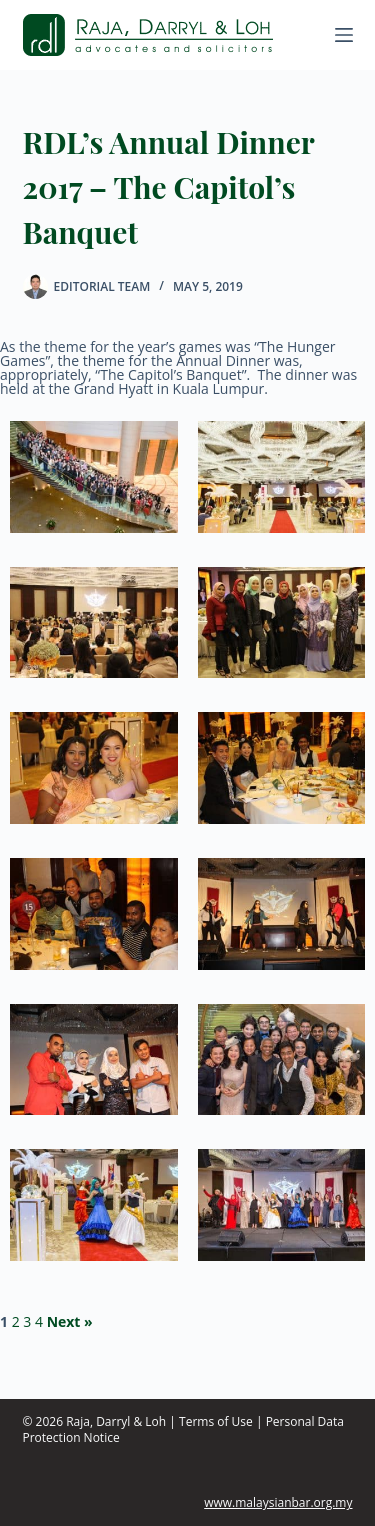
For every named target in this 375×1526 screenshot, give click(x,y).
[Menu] (344, 35)
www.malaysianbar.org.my (278, 1502)
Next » (70, 1322)
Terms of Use (216, 1421)
